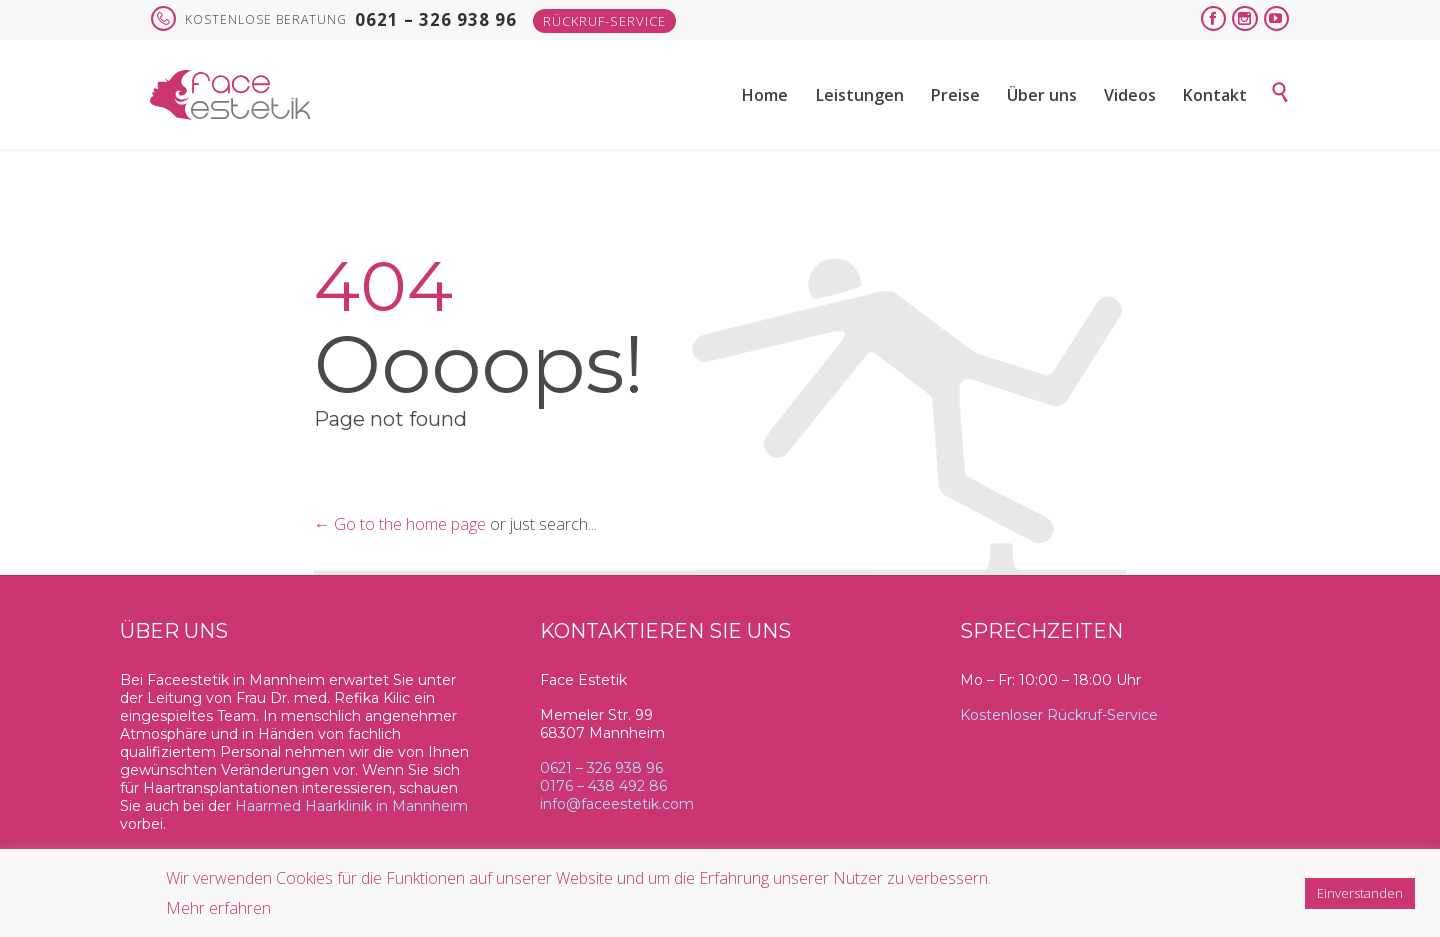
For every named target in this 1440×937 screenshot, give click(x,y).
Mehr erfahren (218, 908)
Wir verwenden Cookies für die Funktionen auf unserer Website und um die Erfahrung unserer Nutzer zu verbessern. (578, 878)
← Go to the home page (400, 524)
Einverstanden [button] (1360, 893)
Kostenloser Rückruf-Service (1059, 715)
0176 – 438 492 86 (603, 786)
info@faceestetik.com (617, 804)
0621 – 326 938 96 (601, 768)
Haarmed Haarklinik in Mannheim (351, 806)
